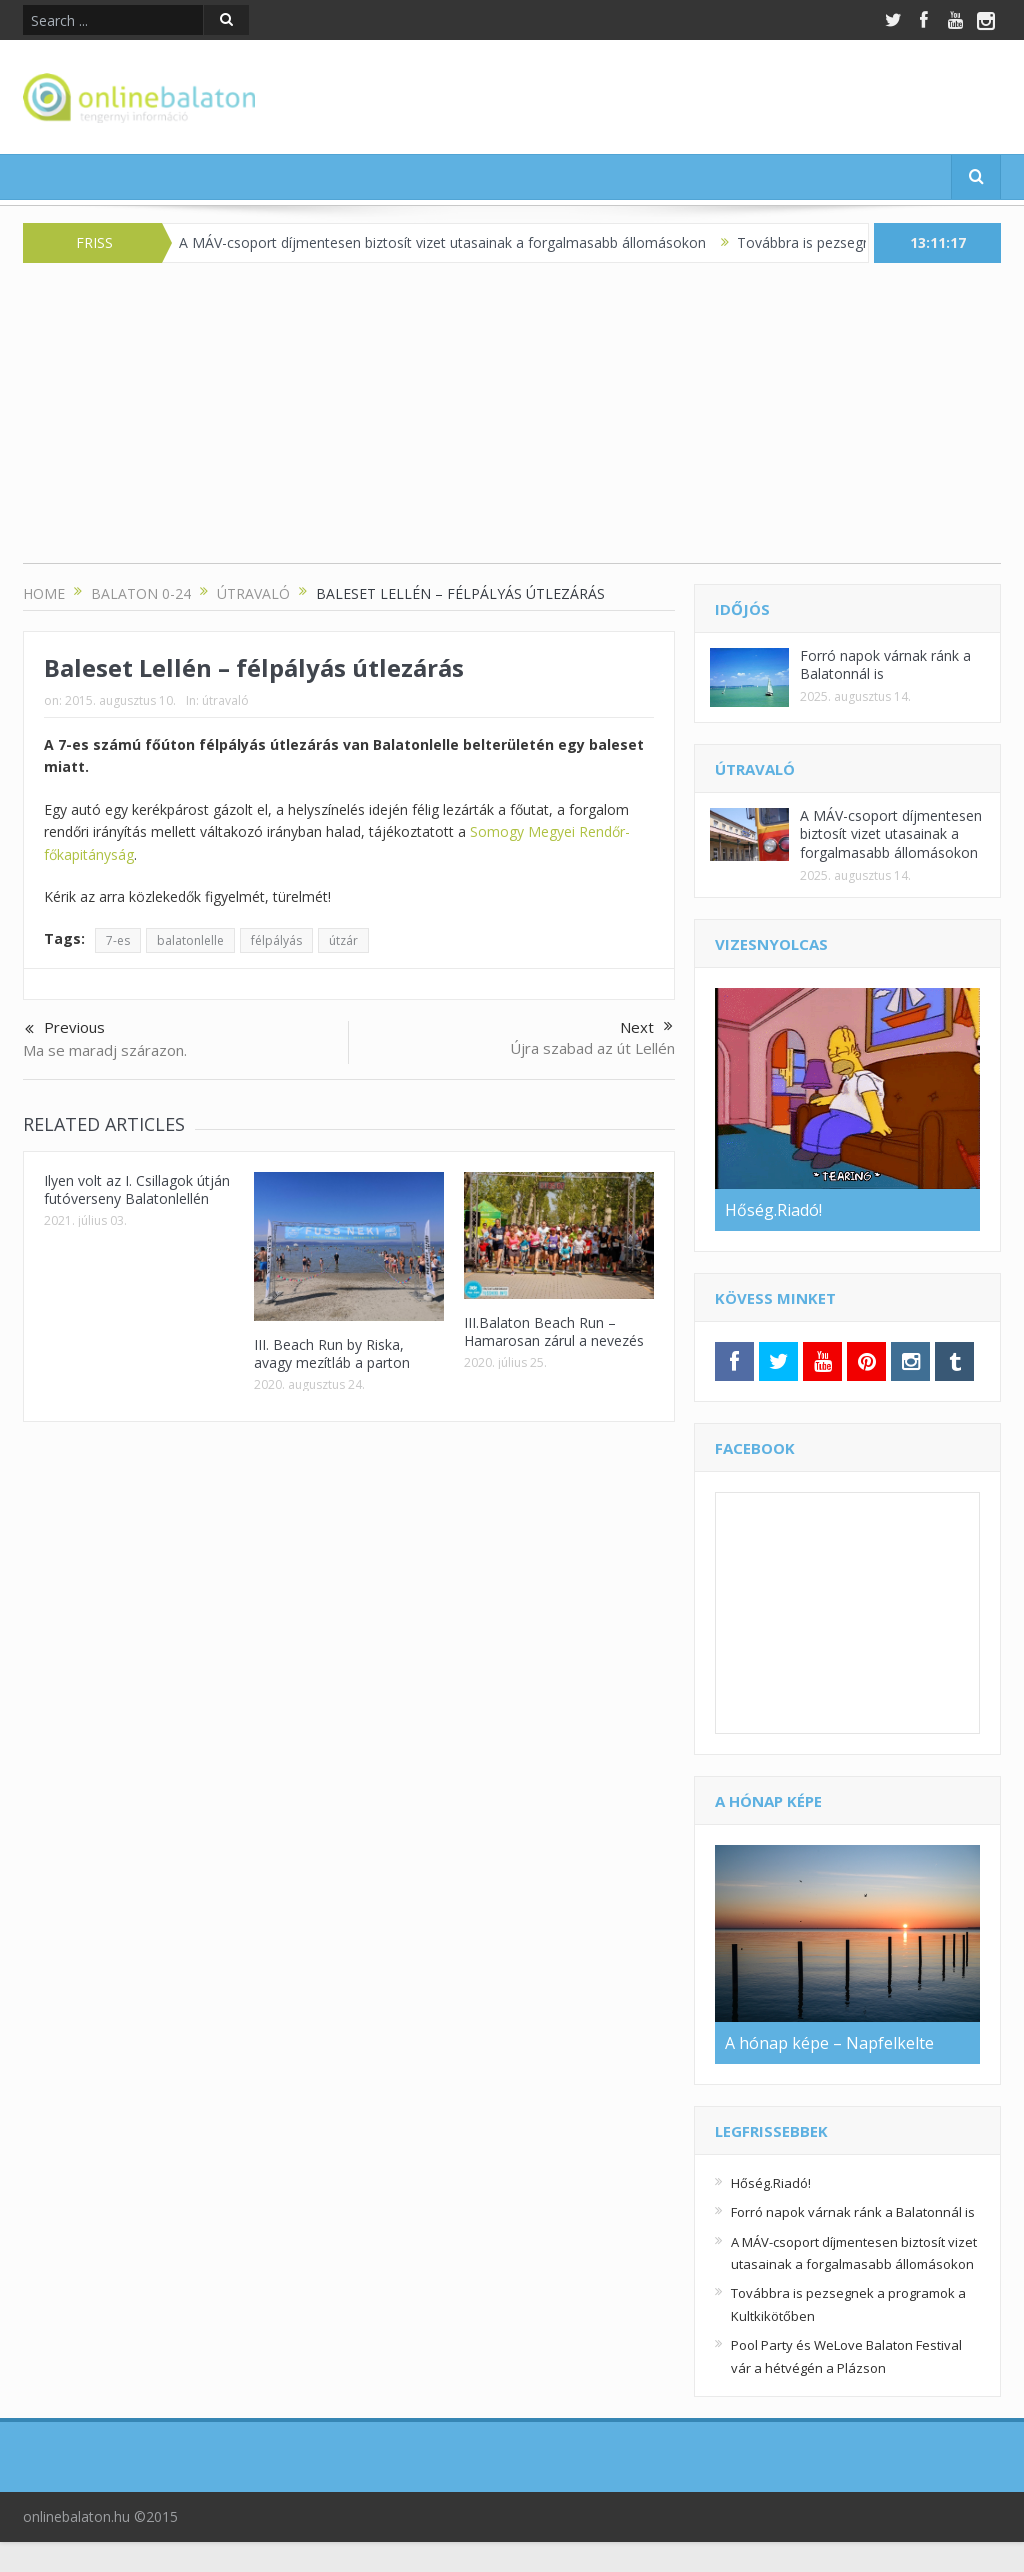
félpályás (276, 940)
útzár (343, 940)
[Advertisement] (512, 423)
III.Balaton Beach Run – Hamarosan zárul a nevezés (554, 1331)
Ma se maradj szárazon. (105, 1050)
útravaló (225, 700)
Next (646, 1027)
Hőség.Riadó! (771, 2183)
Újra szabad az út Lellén (592, 1048)
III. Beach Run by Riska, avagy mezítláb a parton (332, 1353)
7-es (118, 940)
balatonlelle (190, 940)
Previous (65, 1029)
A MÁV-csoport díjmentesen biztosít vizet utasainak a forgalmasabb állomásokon (455, 242)
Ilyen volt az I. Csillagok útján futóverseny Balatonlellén (137, 1189)
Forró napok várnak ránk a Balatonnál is (885, 664)
